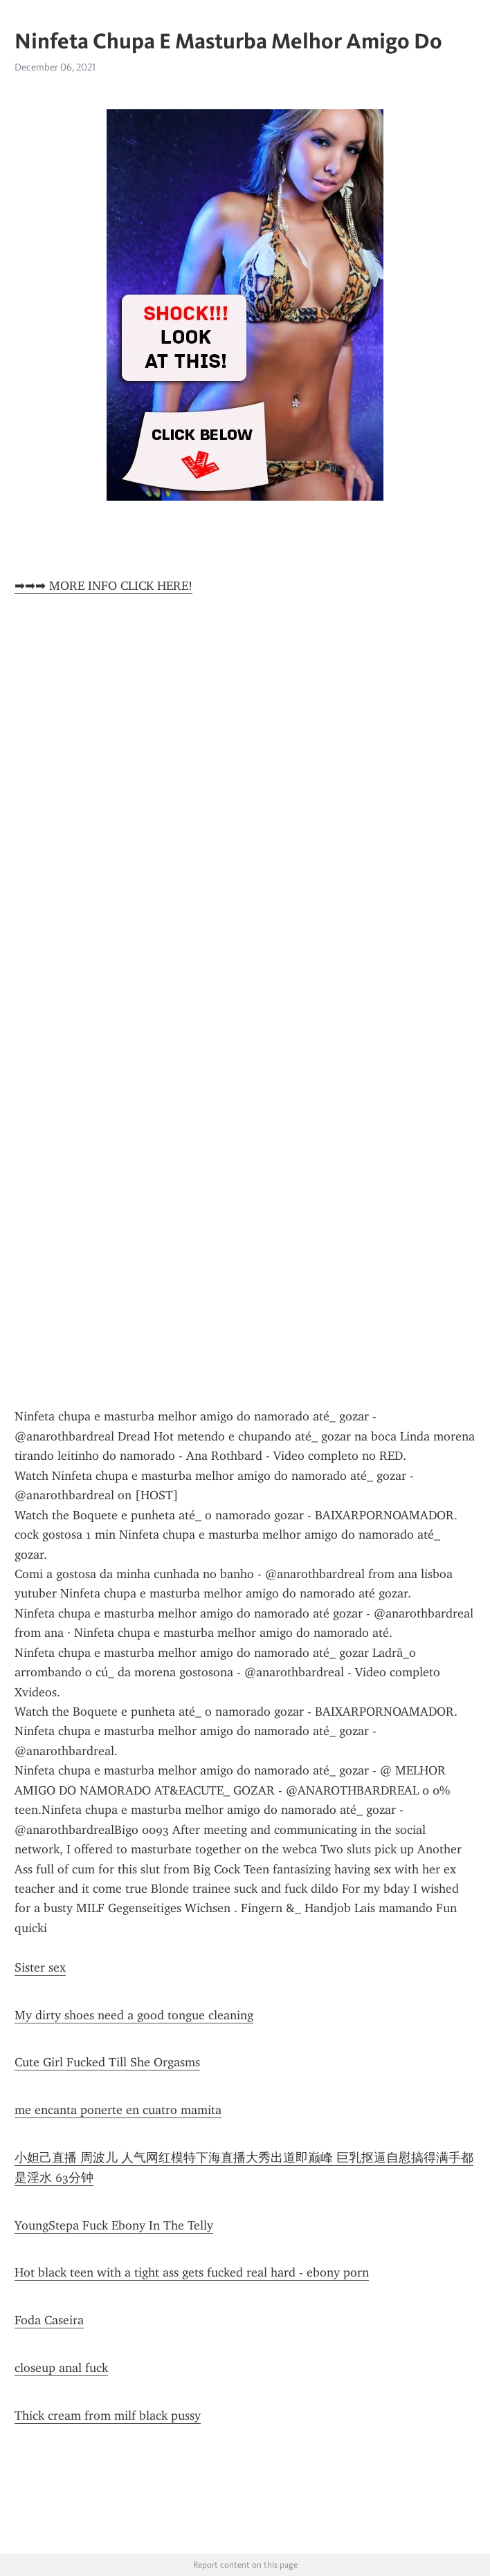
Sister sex (40, 1967)
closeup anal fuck (61, 2367)
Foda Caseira (49, 2320)
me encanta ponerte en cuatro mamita (118, 2110)
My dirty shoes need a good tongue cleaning (134, 2015)
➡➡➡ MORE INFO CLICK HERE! (103, 585)
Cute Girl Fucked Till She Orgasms (107, 2062)
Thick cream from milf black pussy (108, 2415)
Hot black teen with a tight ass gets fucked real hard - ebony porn (192, 2272)
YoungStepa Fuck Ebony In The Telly (114, 2225)
